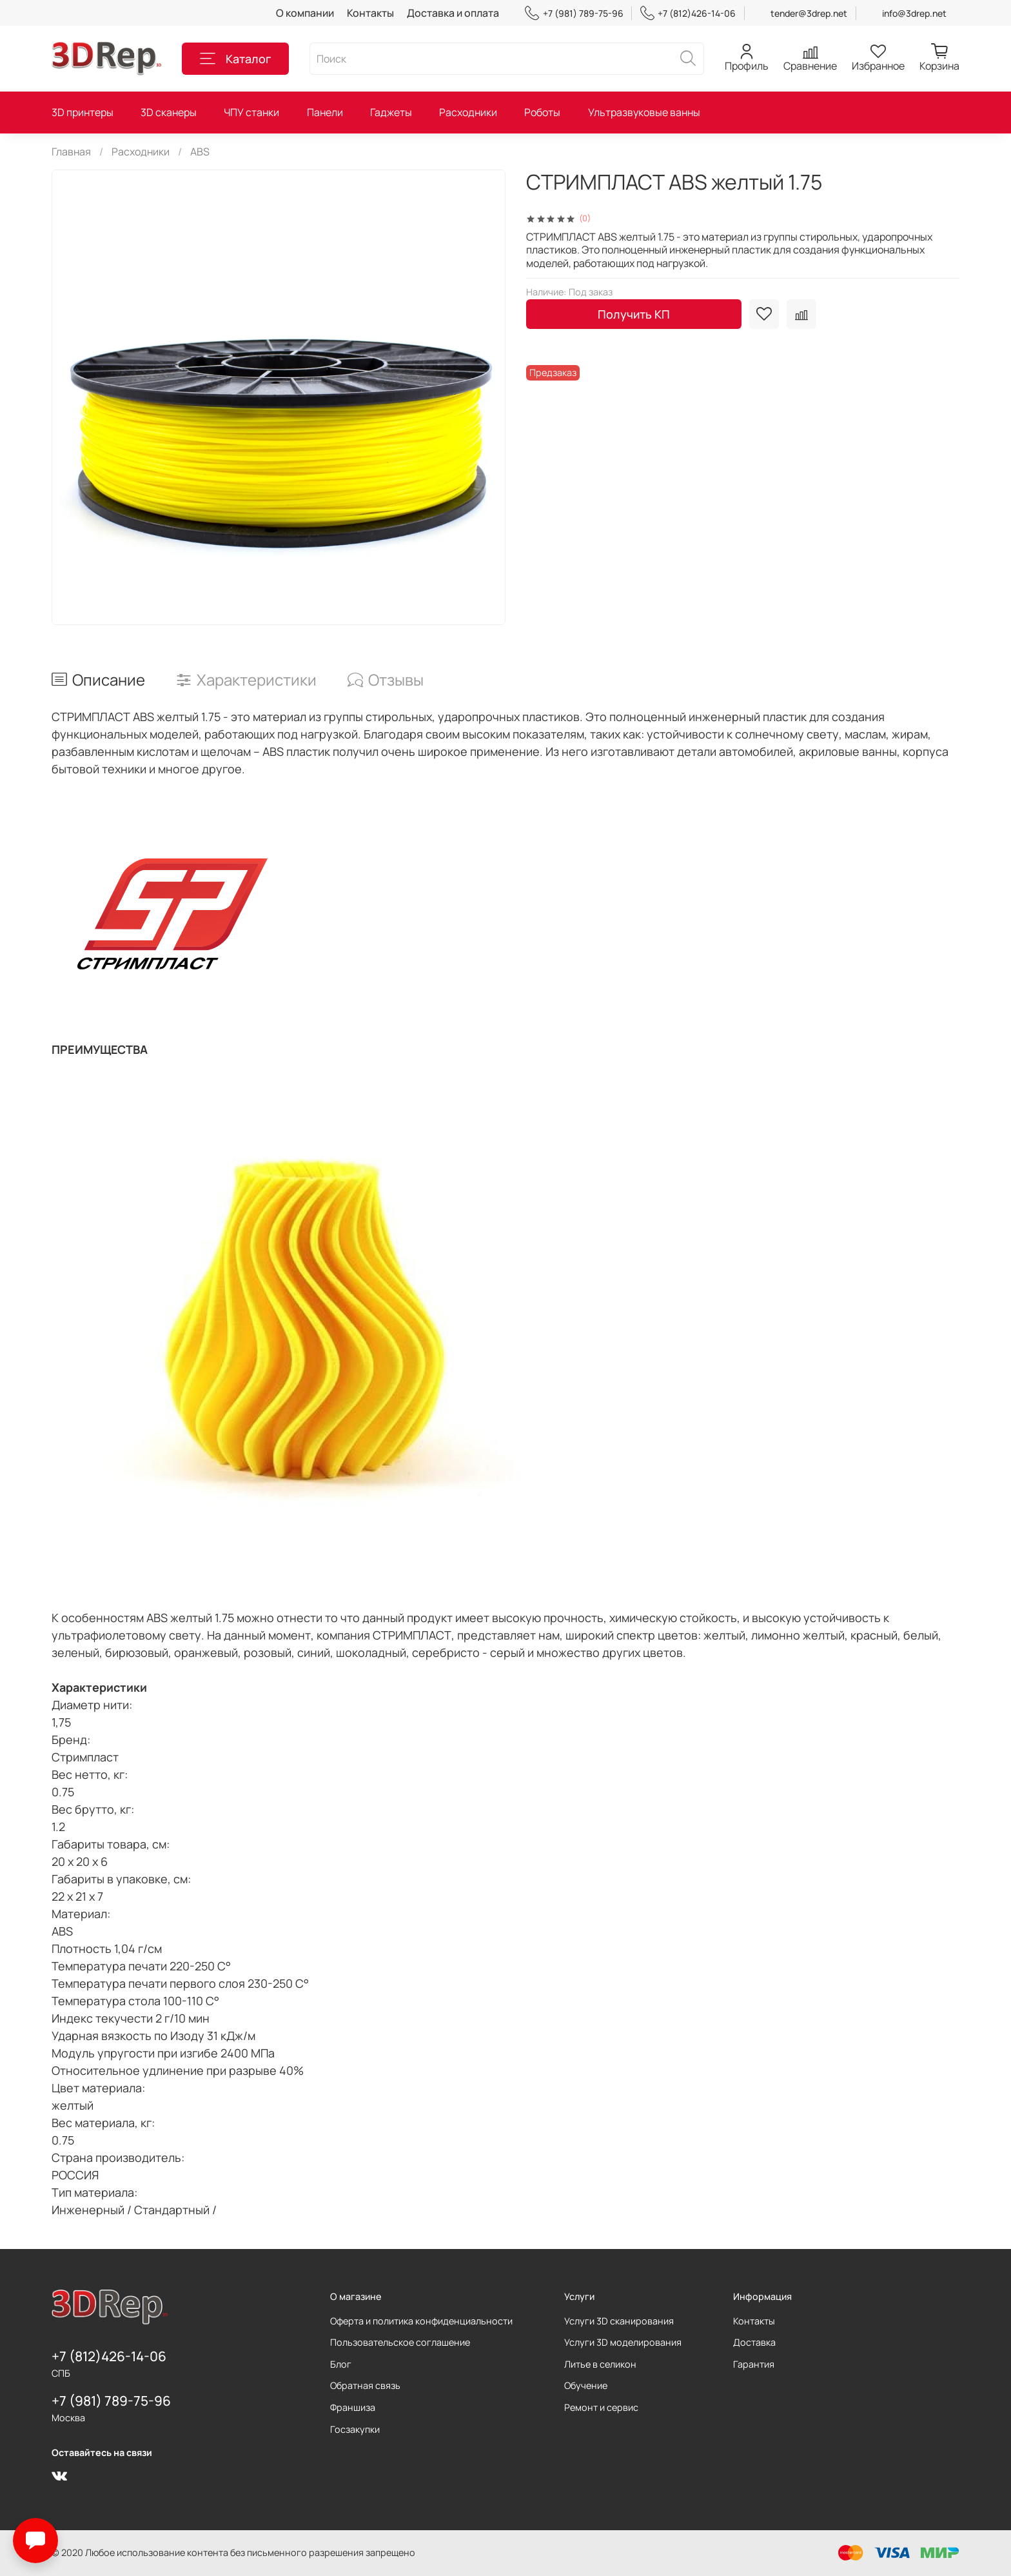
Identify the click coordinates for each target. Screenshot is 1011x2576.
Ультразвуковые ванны (644, 112)
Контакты (370, 13)
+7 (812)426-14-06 (688, 13)
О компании (305, 13)
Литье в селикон (600, 2364)
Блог (340, 2364)
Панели (325, 112)
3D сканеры (169, 112)
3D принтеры (82, 112)
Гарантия (753, 2364)
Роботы (542, 112)
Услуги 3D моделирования (623, 2342)
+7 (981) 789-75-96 (574, 13)
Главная (71, 151)
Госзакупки (355, 2429)
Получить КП (634, 314)
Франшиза (352, 2407)
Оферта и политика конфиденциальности (421, 2321)
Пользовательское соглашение (400, 2342)
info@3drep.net (914, 13)
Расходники (468, 112)
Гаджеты (391, 112)
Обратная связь (365, 2385)
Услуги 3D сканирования (619, 2321)
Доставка (754, 2342)
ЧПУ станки (251, 112)
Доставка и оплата (453, 13)
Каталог (235, 58)
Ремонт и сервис (601, 2407)
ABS (200, 151)
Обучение (585, 2385)
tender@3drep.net (809, 13)
